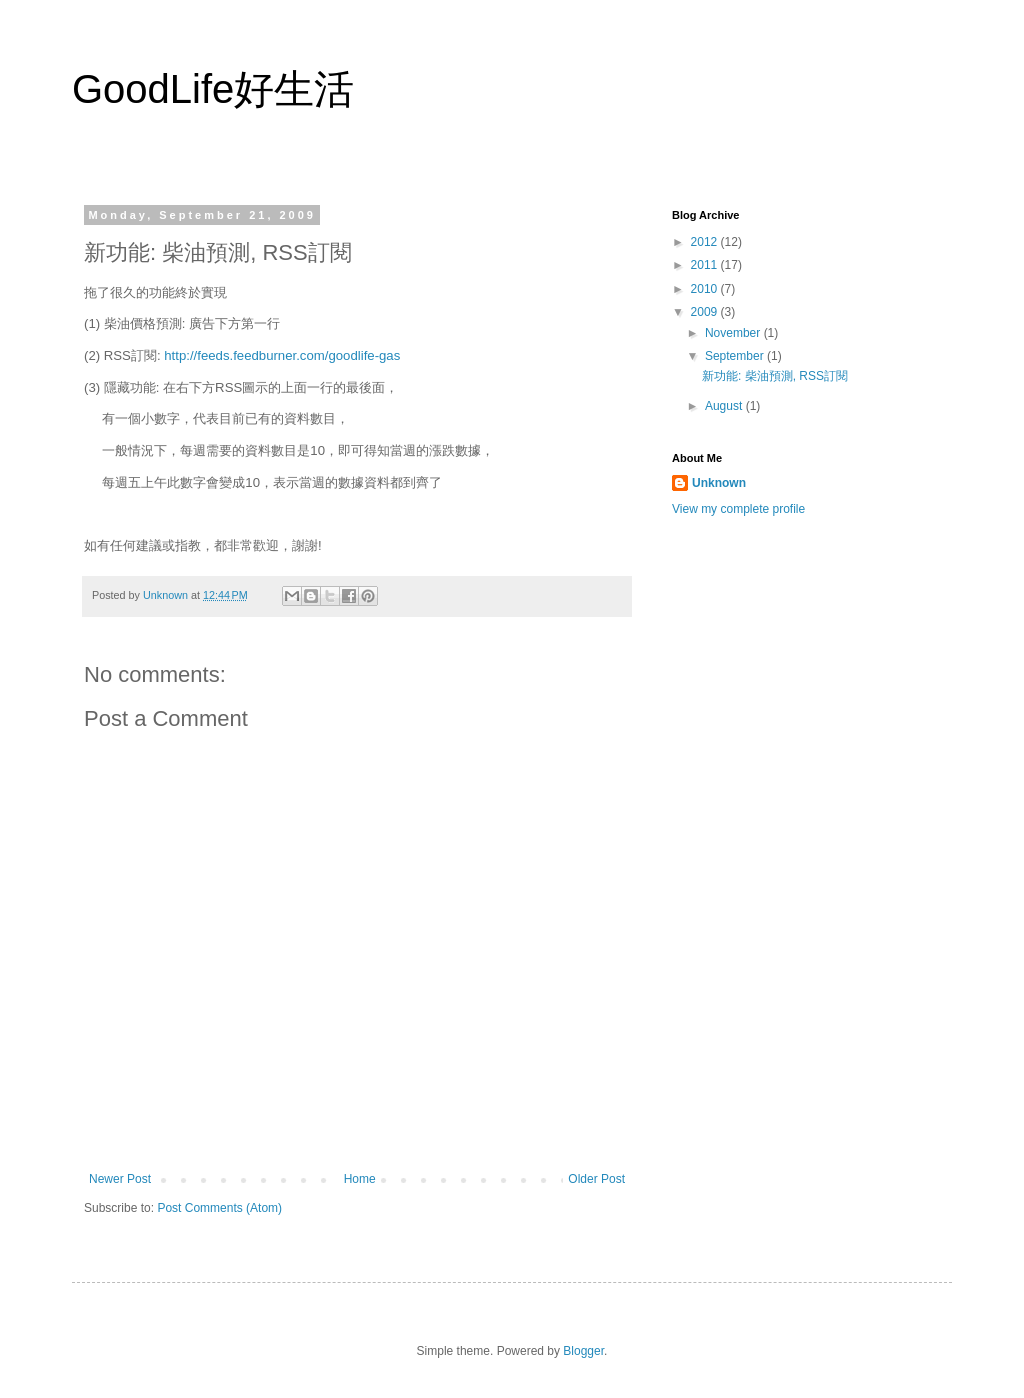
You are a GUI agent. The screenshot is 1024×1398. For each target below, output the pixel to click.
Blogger (583, 1351)
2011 (706, 265)
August (725, 406)
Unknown (719, 483)
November (734, 333)
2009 (706, 312)
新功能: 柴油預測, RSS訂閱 (775, 376)
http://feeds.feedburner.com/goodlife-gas (282, 355)
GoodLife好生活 (213, 89)
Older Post (596, 1179)
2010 (706, 289)
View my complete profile (738, 509)
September (736, 356)
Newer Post (120, 1179)
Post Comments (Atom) (219, 1208)
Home (360, 1179)
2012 (706, 242)
